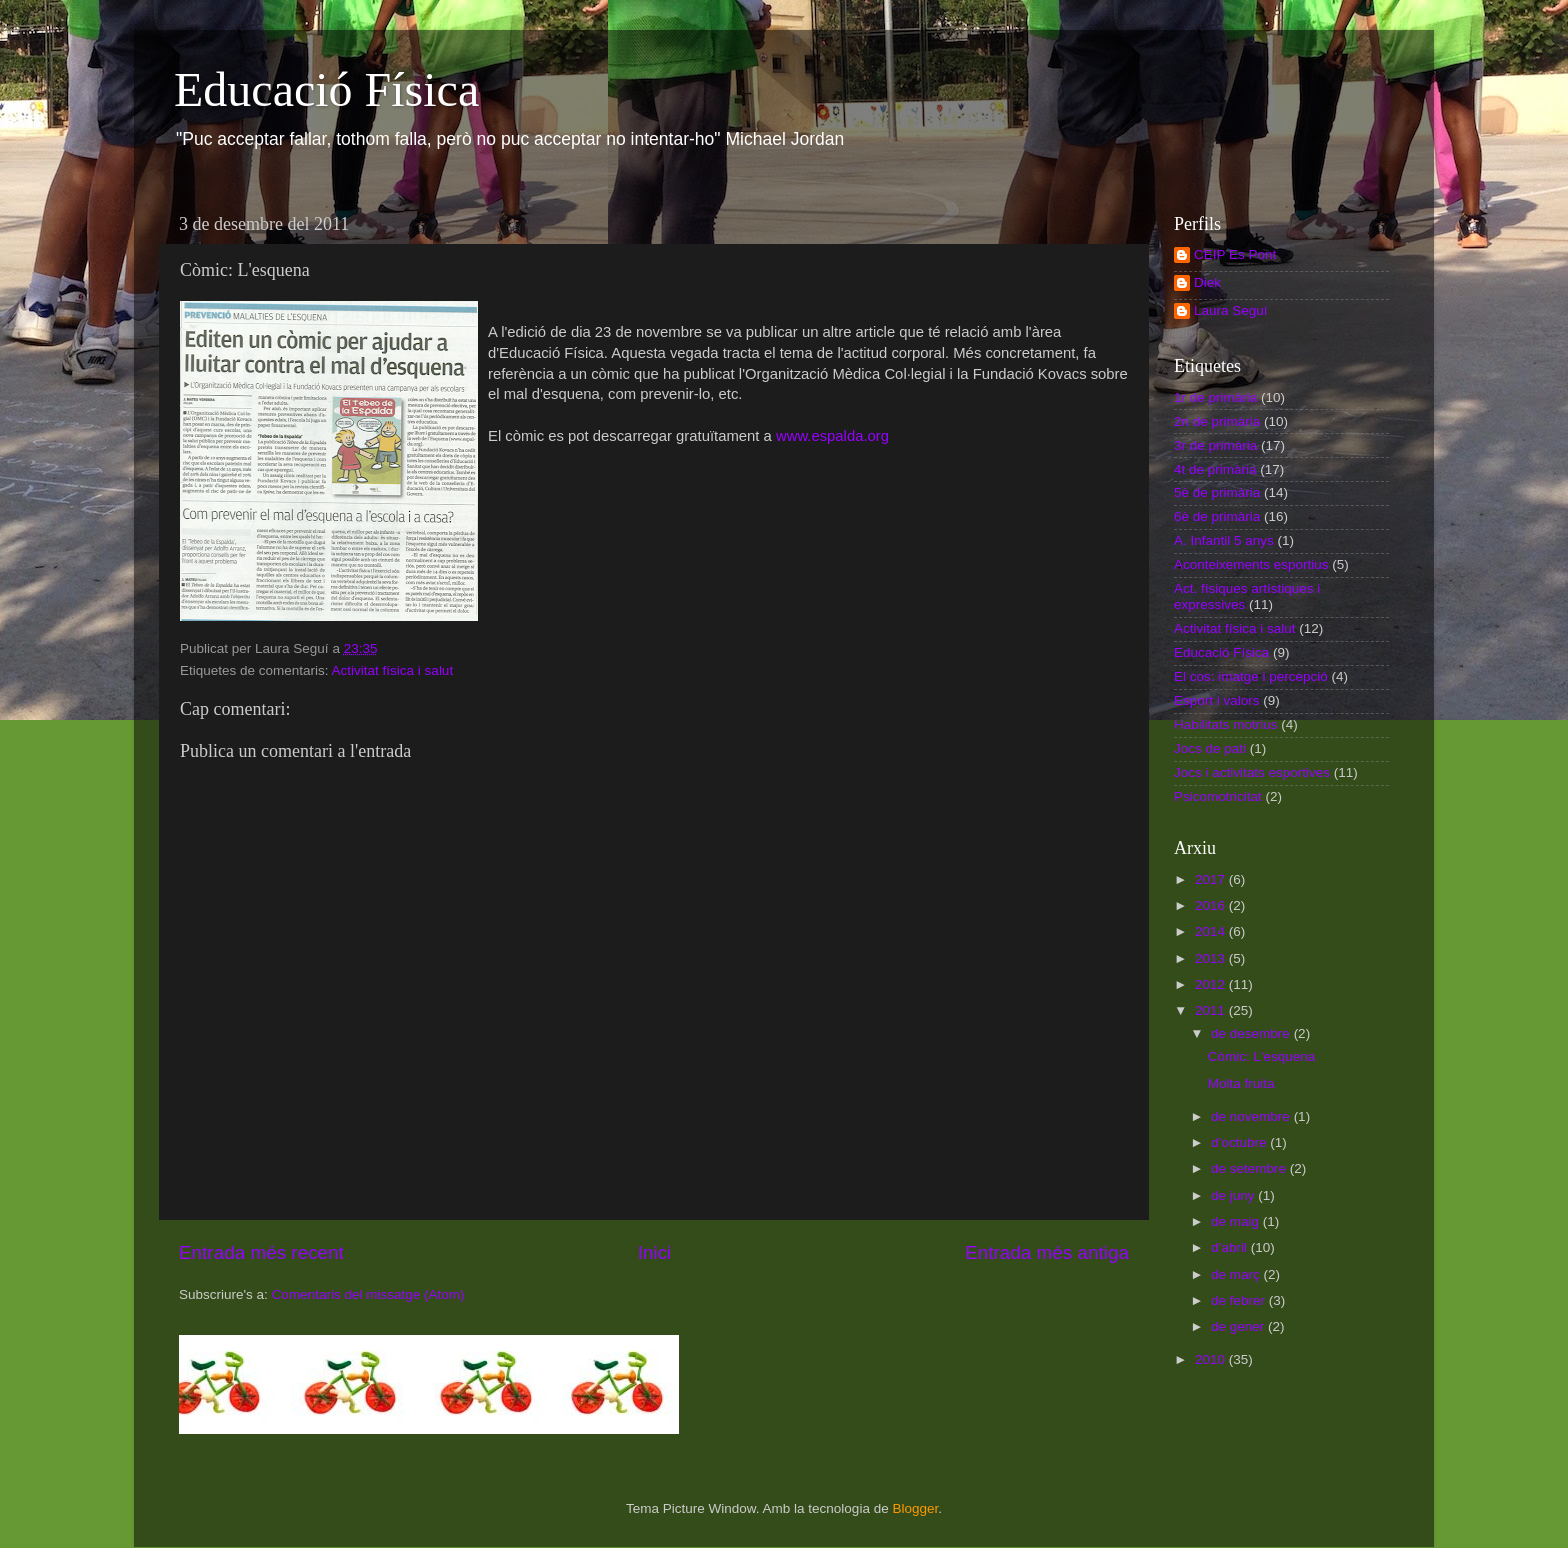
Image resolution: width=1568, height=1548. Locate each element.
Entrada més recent (261, 1252)
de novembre (1252, 1116)
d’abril (1231, 1247)
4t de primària (1215, 469)
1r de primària (1215, 397)
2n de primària (1217, 421)
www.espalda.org (832, 436)
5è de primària (1217, 492)
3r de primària (1215, 445)
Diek (1207, 282)
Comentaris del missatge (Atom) (368, 1294)
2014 (1212, 931)
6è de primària (1217, 516)
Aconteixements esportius (1251, 564)
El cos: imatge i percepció (1251, 676)
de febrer (1240, 1300)
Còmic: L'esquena (1262, 1056)
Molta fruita (1241, 1083)
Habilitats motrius (1226, 724)
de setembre (1250, 1168)
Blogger (915, 1508)
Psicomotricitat (1218, 796)
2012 (1212, 984)
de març (1237, 1274)
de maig (1237, 1221)
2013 (1212, 958)
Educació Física (326, 89)
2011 (1212, 1010)
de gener (1239, 1326)
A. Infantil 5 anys (1224, 540)
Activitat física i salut (393, 670)
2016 (1212, 905)
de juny (1234, 1195)
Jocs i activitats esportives (1252, 772)
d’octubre (1240, 1142)
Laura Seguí (1231, 310)
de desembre (1252, 1033)
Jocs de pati (1210, 748)
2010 (1212, 1359)
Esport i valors (1217, 700)
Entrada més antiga (1047, 1252)
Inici (655, 1252)
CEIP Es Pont (1235, 254)
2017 (1212, 879)
